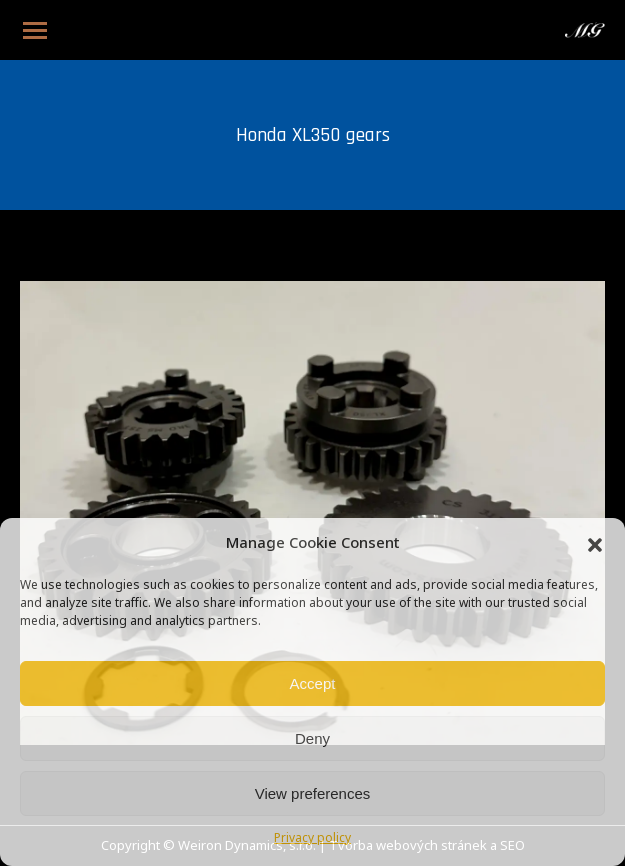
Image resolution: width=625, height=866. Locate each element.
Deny (312, 738)
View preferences (313, 793)
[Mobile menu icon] (35, 30)
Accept (313, 683)
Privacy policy (312, 839)
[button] (595, 545)
